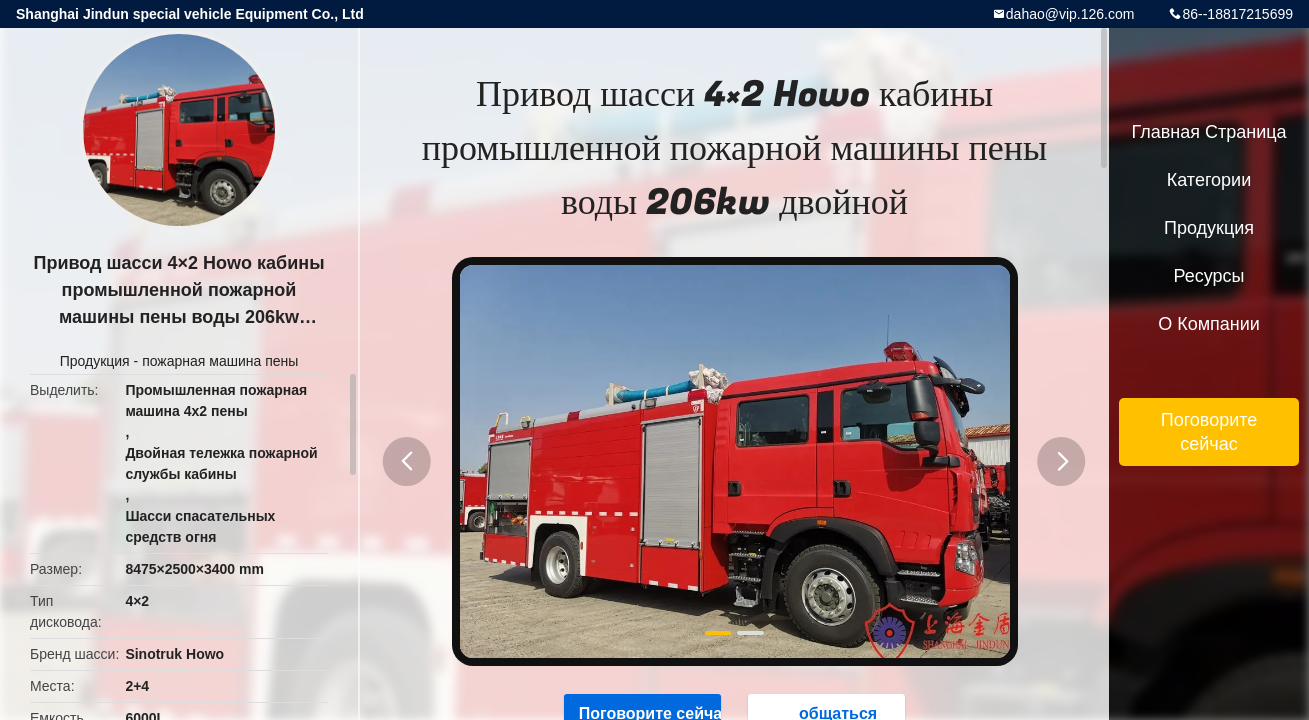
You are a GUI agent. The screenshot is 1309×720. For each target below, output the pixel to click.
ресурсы (1209, 276)
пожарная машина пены (220, 361)
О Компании (1209, 324)
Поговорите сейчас (1209, 432)
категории (1209, 180)
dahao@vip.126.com (1070, 14)
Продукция (95, 361)
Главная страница (1208, 132)
